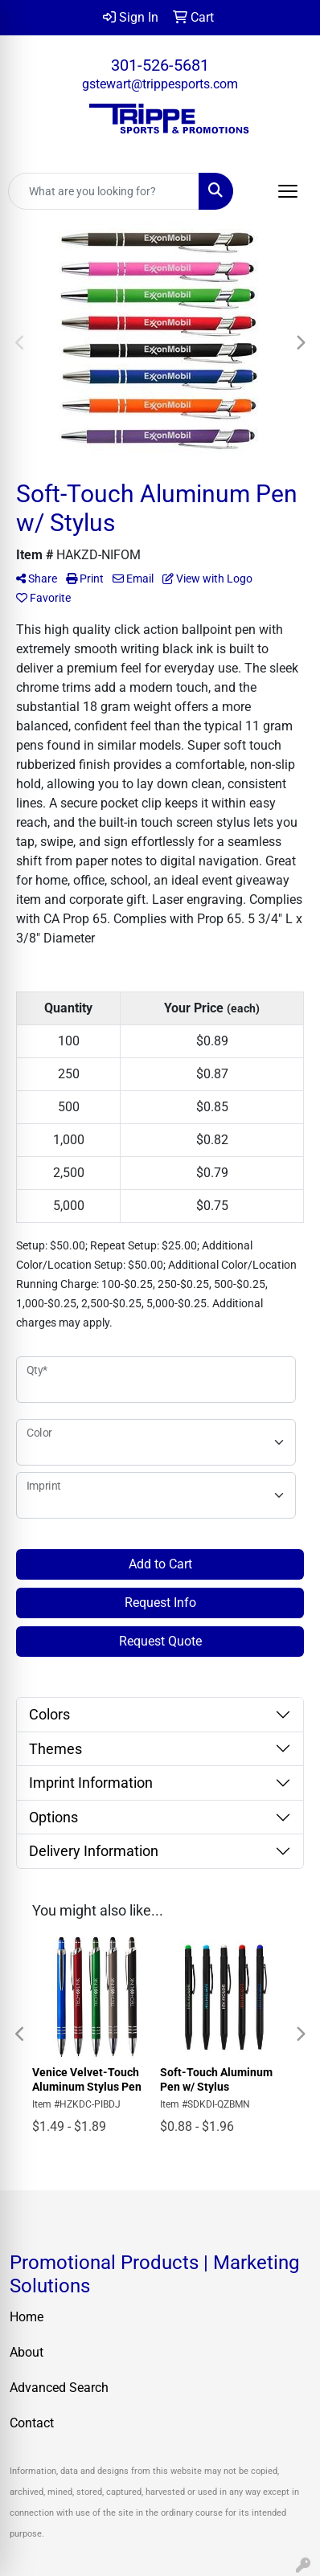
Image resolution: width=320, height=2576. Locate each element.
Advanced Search (59, 2387)
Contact (32, 2423)
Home (26, 2317)
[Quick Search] (103, 191)
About (26, 2352)
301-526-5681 (160, 65)
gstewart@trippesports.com (160, 84)
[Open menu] (288, 191)
